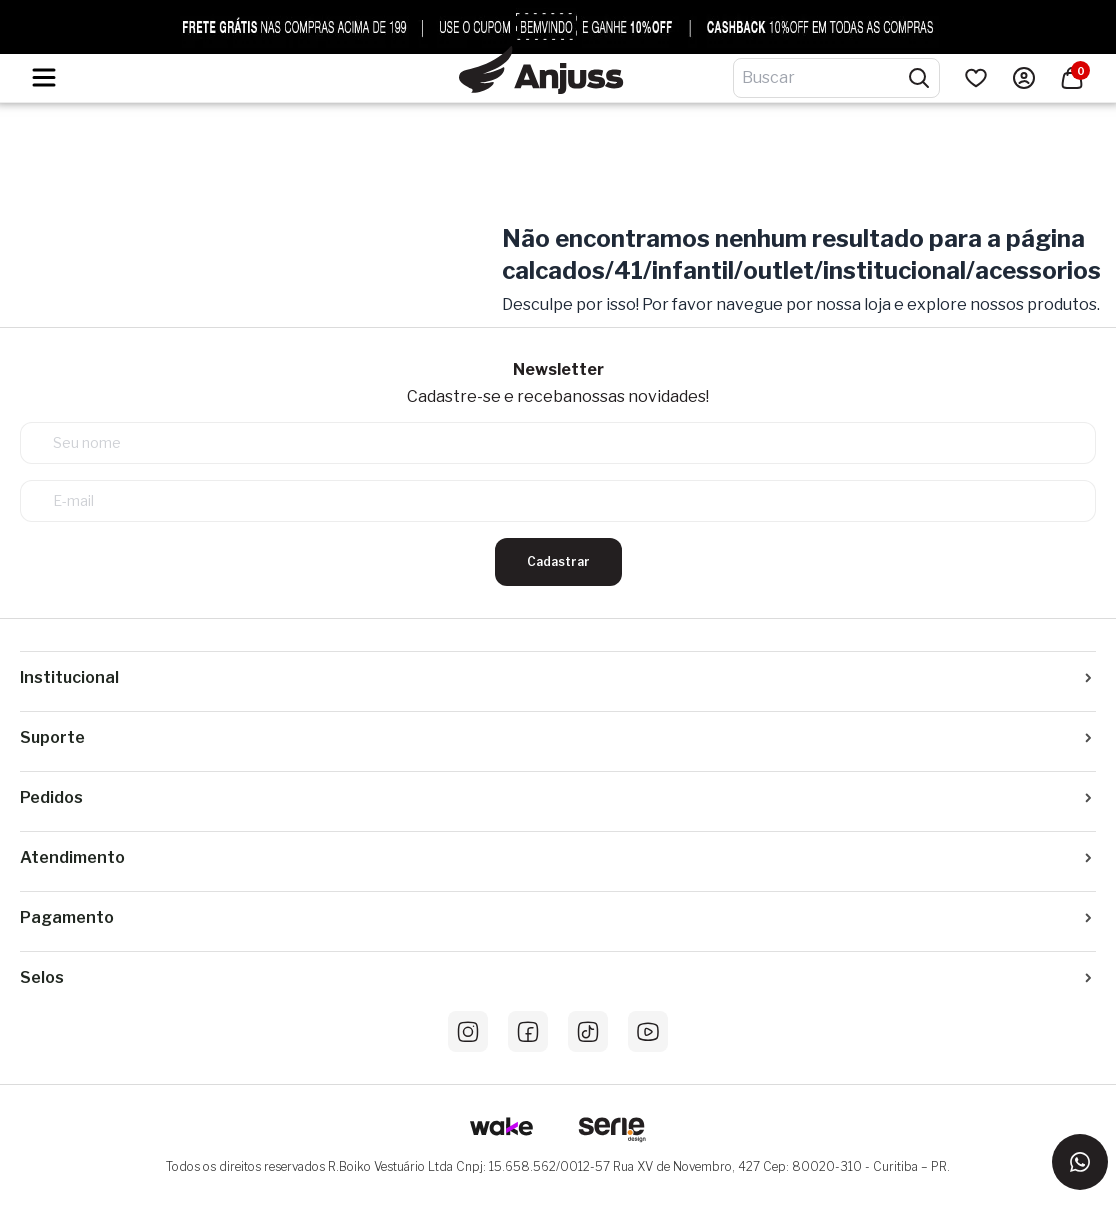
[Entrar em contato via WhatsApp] (1080, 1162)
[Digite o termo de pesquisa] (824, 78)
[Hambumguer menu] (44, 77)
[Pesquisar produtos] (919, 78)
